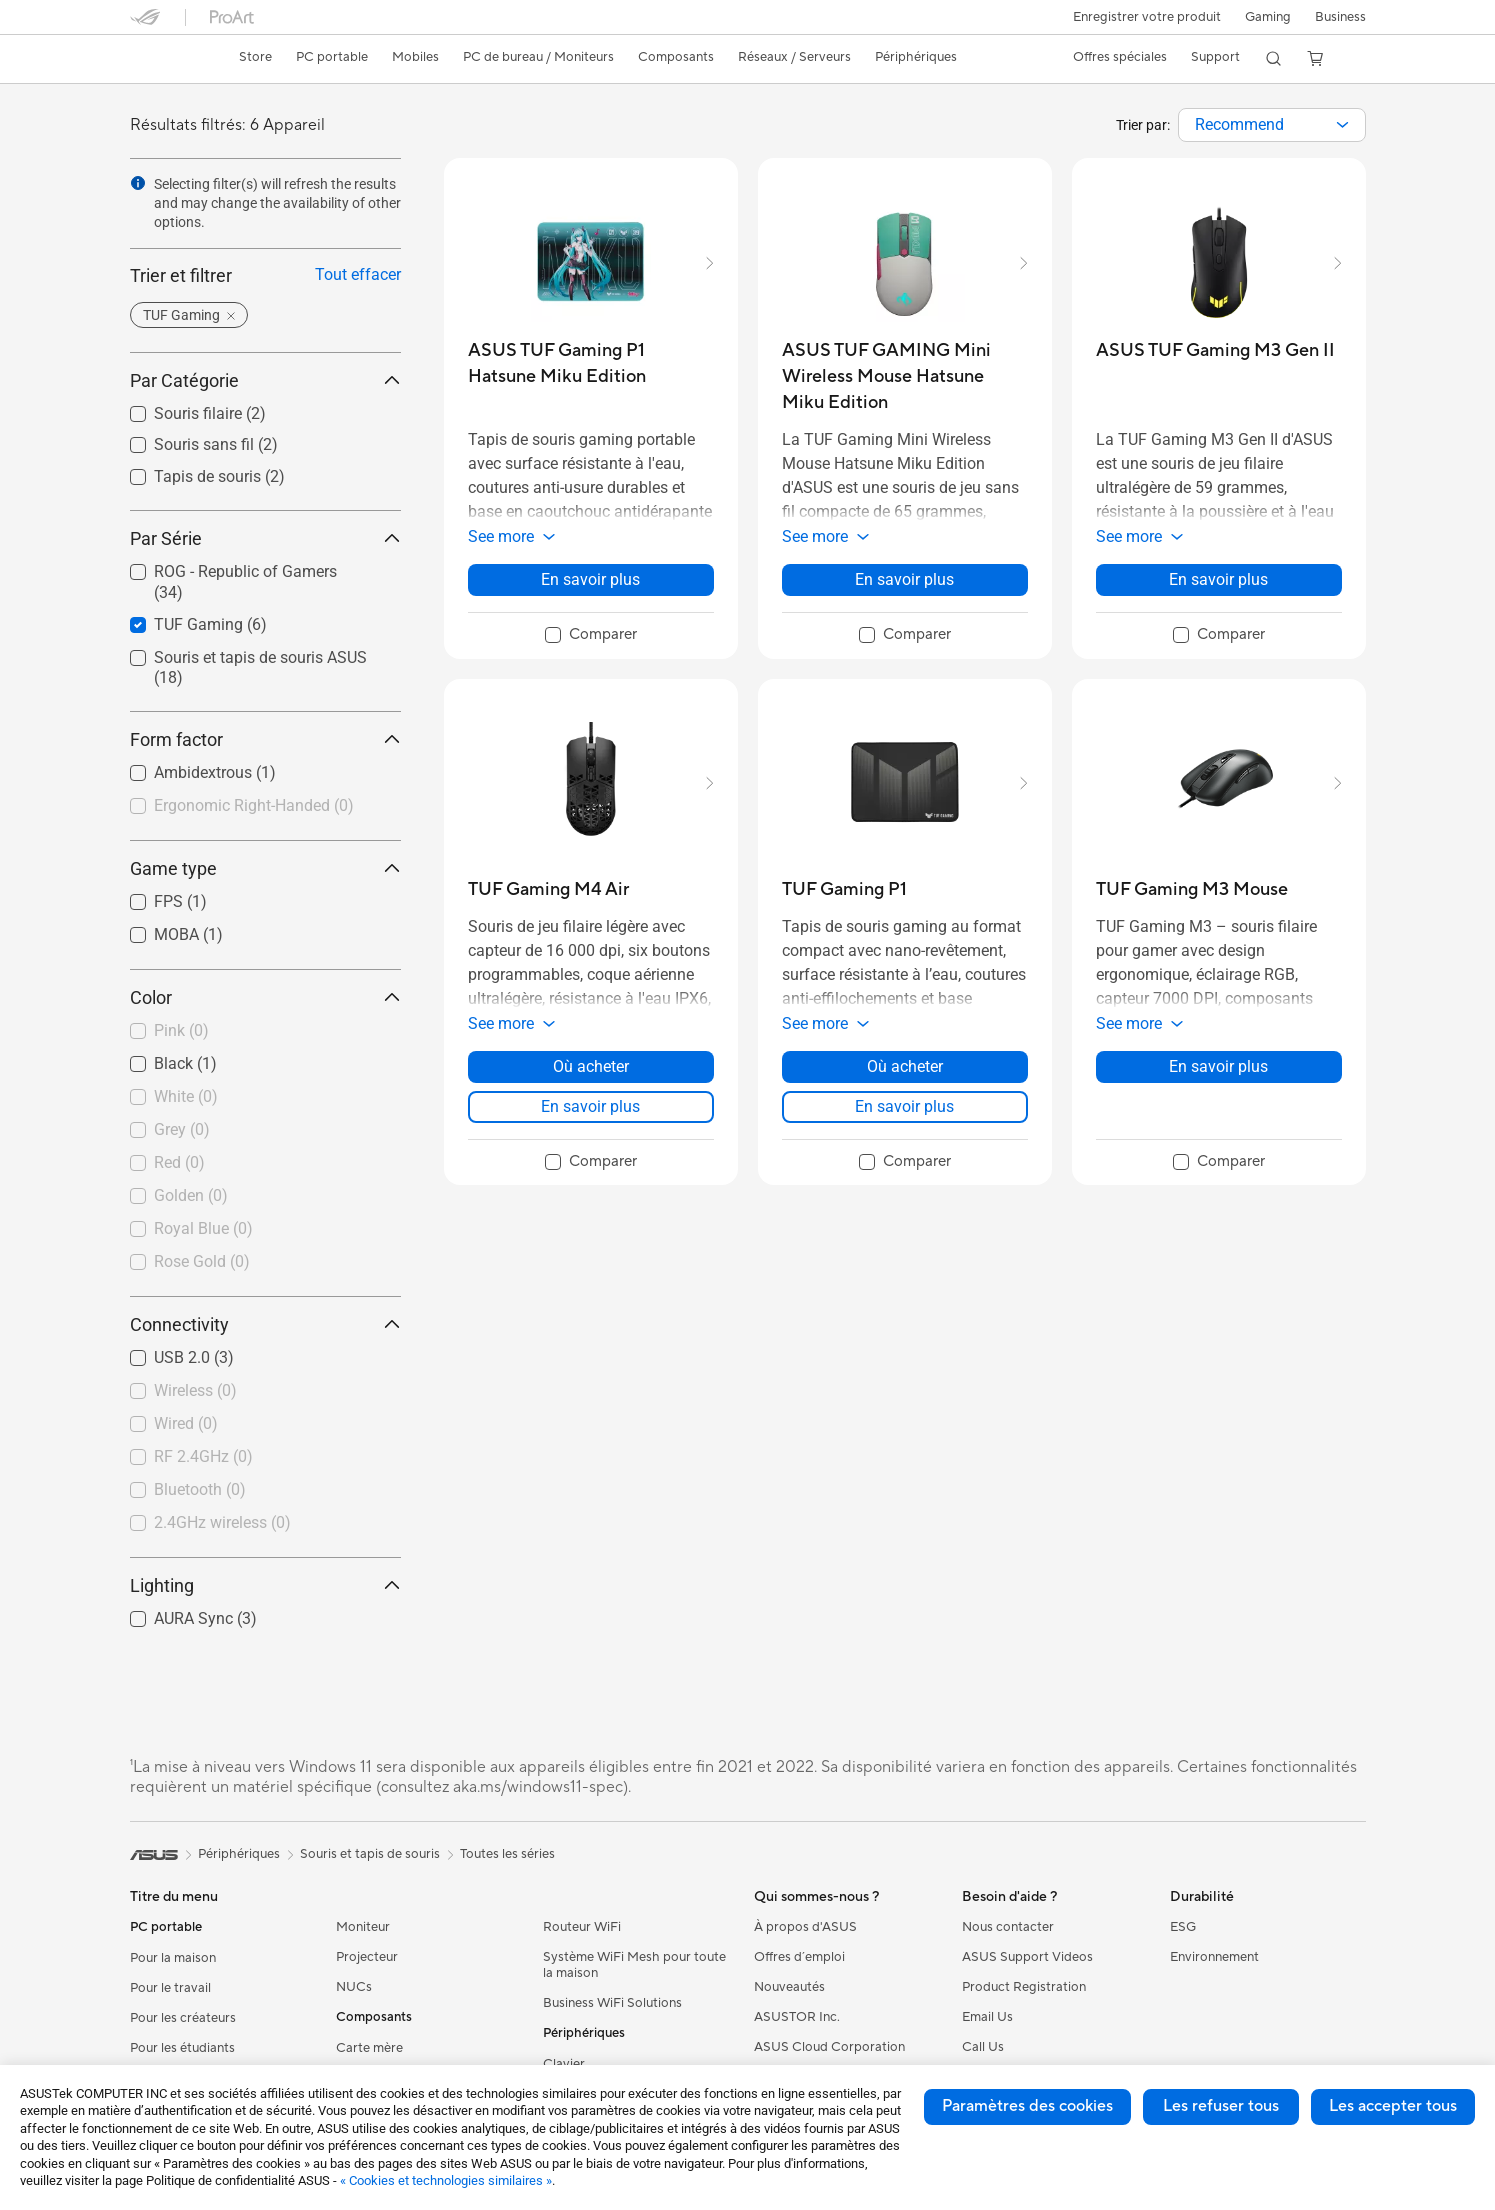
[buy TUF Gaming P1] (844, 889)
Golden (191, 1195)
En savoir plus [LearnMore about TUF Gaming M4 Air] (590, 1106)
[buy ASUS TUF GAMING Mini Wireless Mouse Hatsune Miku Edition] (905, 376)
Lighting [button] (265, 1585)
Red (179, 1162)
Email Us (987, 2017)
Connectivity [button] (265, 1324)
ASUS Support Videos (1027, 1957)
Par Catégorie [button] (265, 380)
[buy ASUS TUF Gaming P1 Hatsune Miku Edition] (591, 363)
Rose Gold (202, 1261)
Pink (181, 1030)
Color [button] (265, 997)
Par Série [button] (265, 538)
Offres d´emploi (799, 1957)
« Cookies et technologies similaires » (446, 2180)
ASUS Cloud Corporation (829, 2047)
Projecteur (367, 1957)
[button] (1266, 17)
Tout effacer (358, 274)
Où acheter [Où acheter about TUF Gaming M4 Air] (591, 1066)
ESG (1183, 1927)
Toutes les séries (507, 1854)
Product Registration (1024, 1987)
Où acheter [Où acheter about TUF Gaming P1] (905, 1066)
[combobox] (1272, 125)
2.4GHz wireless (222, 1522)
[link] (164, 59)
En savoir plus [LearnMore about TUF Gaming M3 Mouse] (1218, 1066)
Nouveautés (789, 1987)
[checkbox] (257, 807)
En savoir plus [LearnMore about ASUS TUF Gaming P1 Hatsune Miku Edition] (590, 579)
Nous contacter (1008, 1927)
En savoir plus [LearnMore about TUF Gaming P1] (904, 1106)
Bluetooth (200, 1489)
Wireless (195, 1390)
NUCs (354, 1987)
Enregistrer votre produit (1143, 17)
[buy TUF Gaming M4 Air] (548, 889)
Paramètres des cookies (1027, 2106)
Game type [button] (265, 868)
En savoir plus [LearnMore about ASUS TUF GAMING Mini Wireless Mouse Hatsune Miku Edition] (904, 579)
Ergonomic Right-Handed (254, 805)
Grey (182, 1129)
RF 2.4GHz (203, 1456)
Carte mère (369, 2048)
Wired (186, 1423)
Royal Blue (203, 1228)
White (186, 1096)
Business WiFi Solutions (612, 2003)
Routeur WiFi (582, 1927)
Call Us (983, 2047)
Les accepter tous (1393, 2106)
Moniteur (363, 1927)
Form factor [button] (265, 739)
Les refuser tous (1221, 2106)
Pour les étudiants (182, 2048)
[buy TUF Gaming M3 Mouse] (1192, 889)
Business (1340, 17)
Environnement (1214, 1957)
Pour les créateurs (183, 2018)
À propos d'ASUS (805, 1927)
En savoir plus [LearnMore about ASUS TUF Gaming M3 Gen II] (1218, 579)
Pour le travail (170, 1988)
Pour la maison (173, 1958)
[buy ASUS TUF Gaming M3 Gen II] (1215, 350)
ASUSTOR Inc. (797, 2017)
